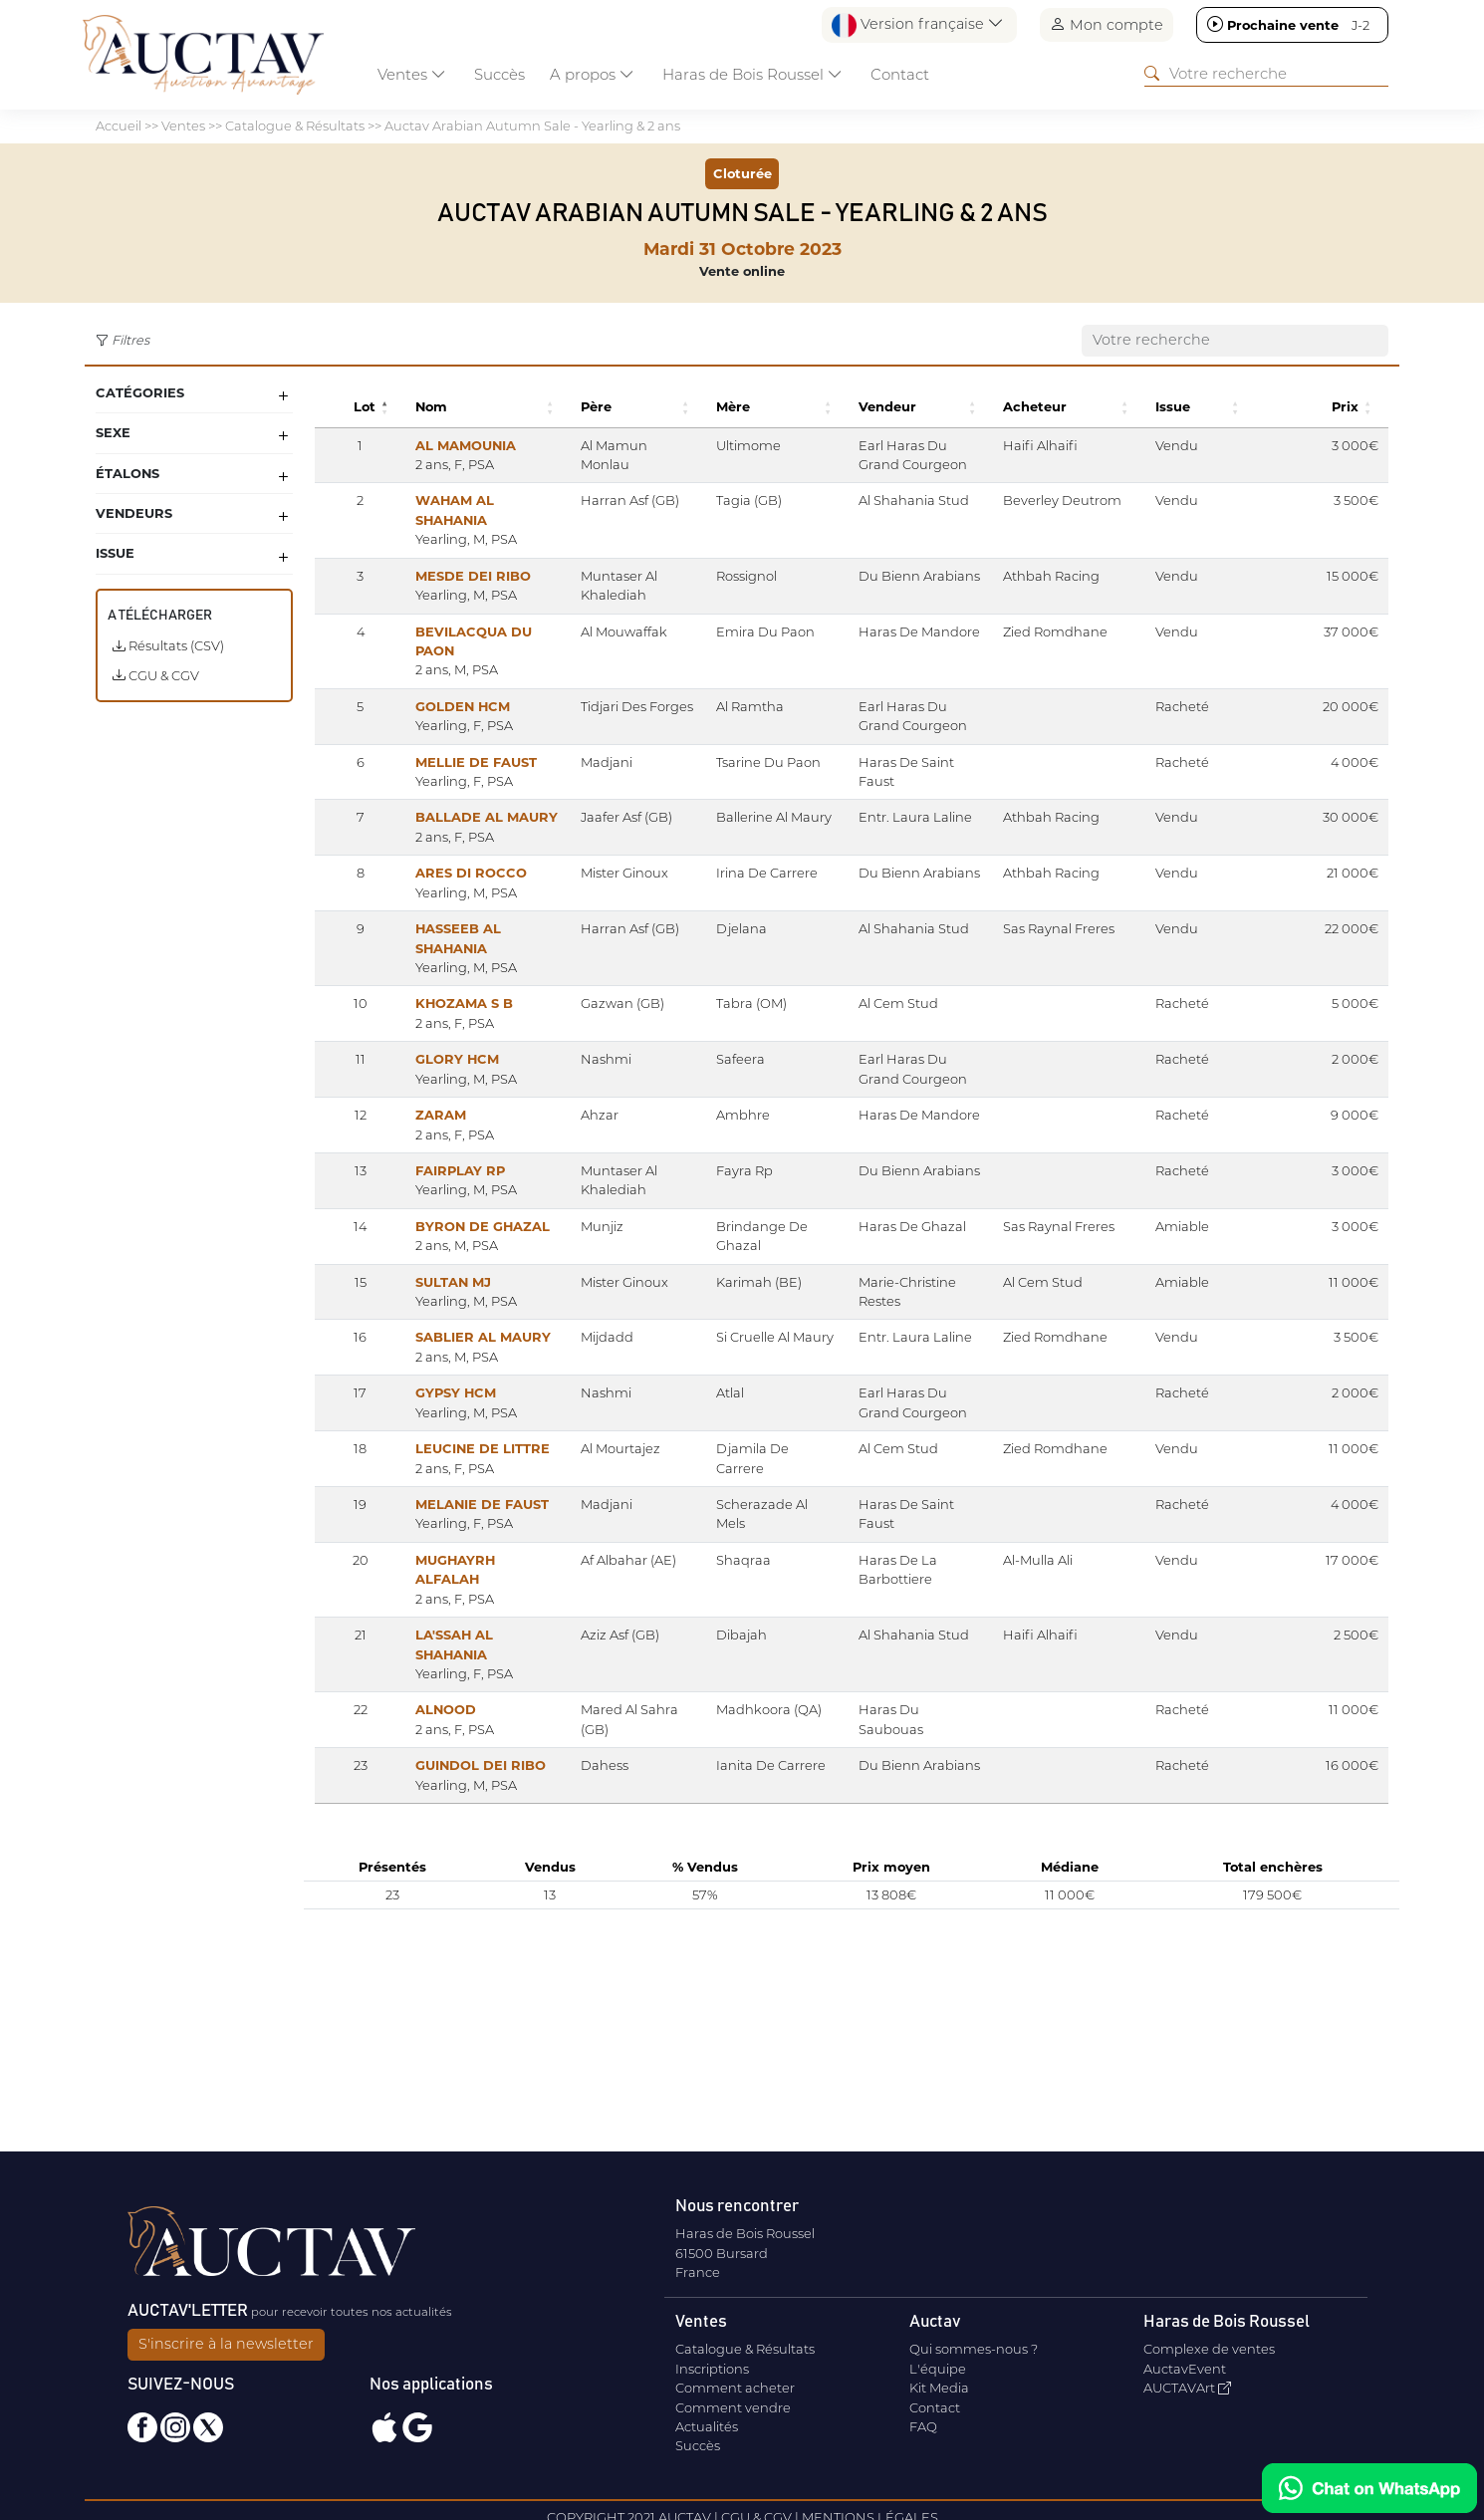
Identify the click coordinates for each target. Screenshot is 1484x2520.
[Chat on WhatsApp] (1369, 2488)
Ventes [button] (411, 74)
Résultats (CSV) (168, 645)
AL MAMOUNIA (436, 445)
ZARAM (411, 1192)
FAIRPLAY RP (431, 1248)
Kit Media (939, 2387)
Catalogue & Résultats (745, 2349)
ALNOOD (416, 1865)
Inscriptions (712, 2369)
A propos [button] (592, 74)
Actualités (706, 2426)
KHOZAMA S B (435, 1081)
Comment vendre (733, 2407)
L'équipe (937, 2369)
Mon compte (1106, 24)
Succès (499, 74)
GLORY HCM (428, 1136)
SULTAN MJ (424, 1378)
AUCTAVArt (1187, 2387)
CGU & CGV (156, 675)
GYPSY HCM (426, 1509)
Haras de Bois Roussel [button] (752, 74)
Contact (899, 74)
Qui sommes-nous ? (973, 2349)
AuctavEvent (1184, 2369)
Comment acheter (735, 2387)
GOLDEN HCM (433, 725)
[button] (359, 406)
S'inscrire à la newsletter (226, 2344)
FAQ (923, 2426)
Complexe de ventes (1209, 2349)
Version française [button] (918, 25)
